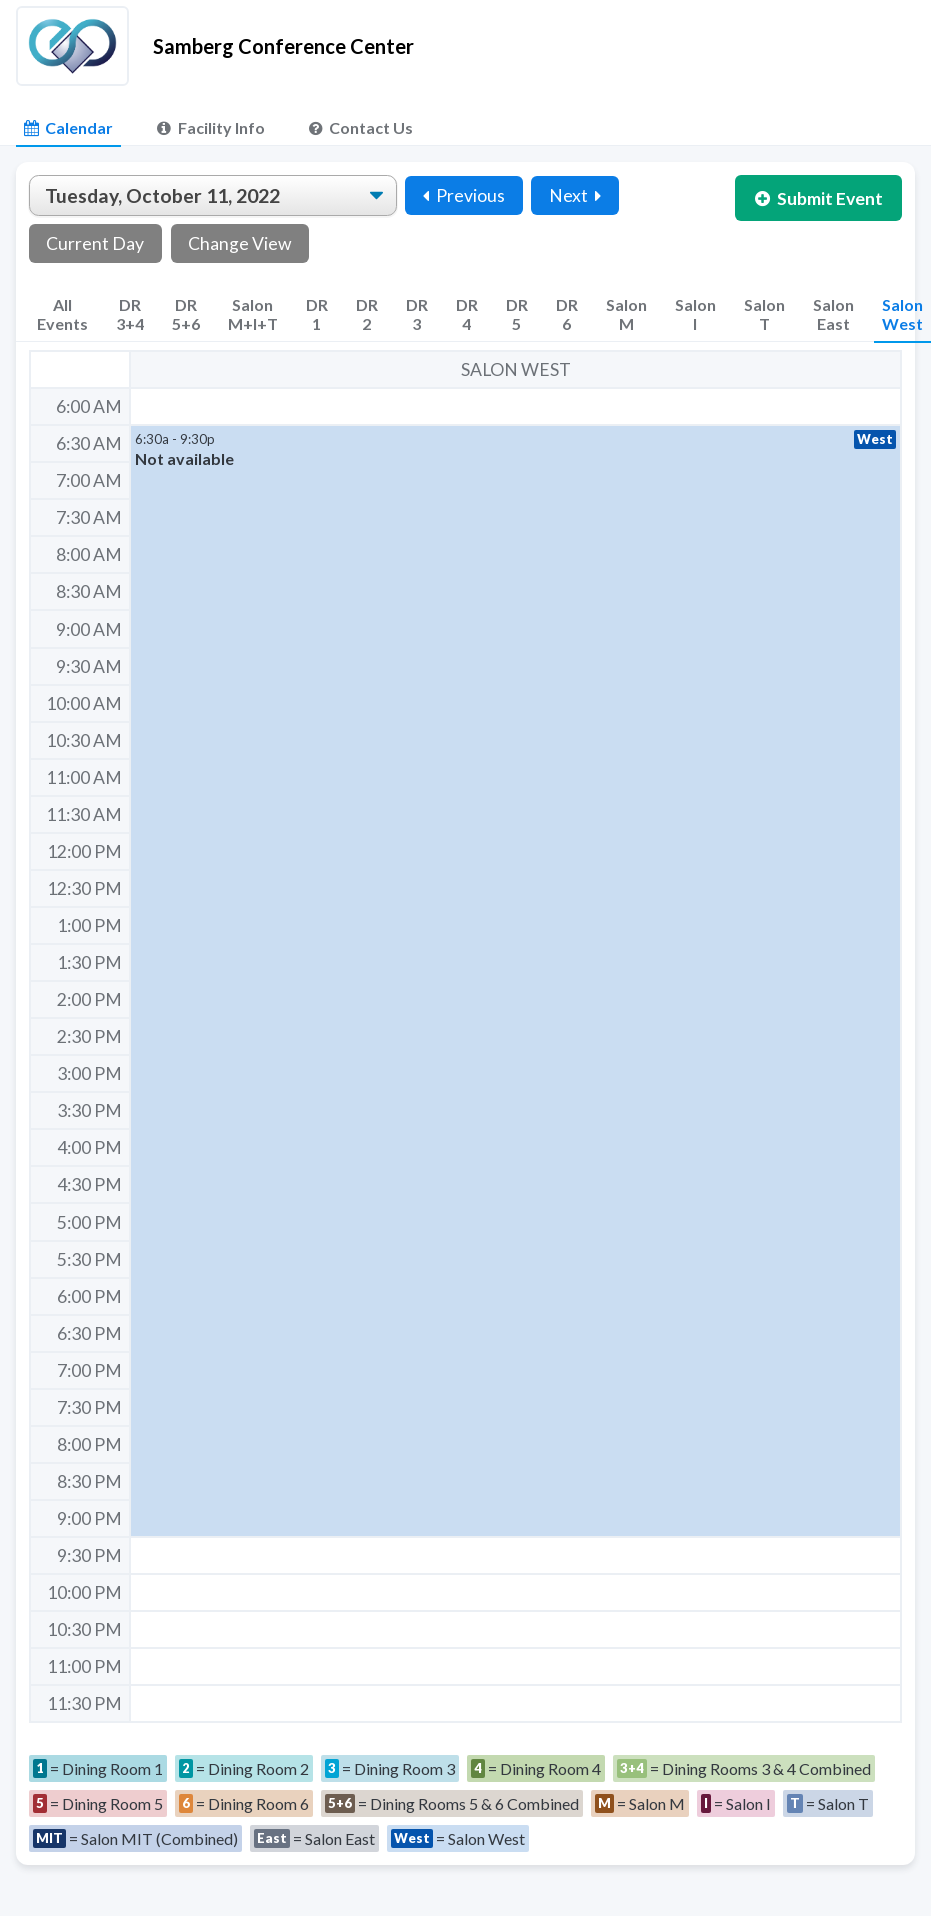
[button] (515, 981)
